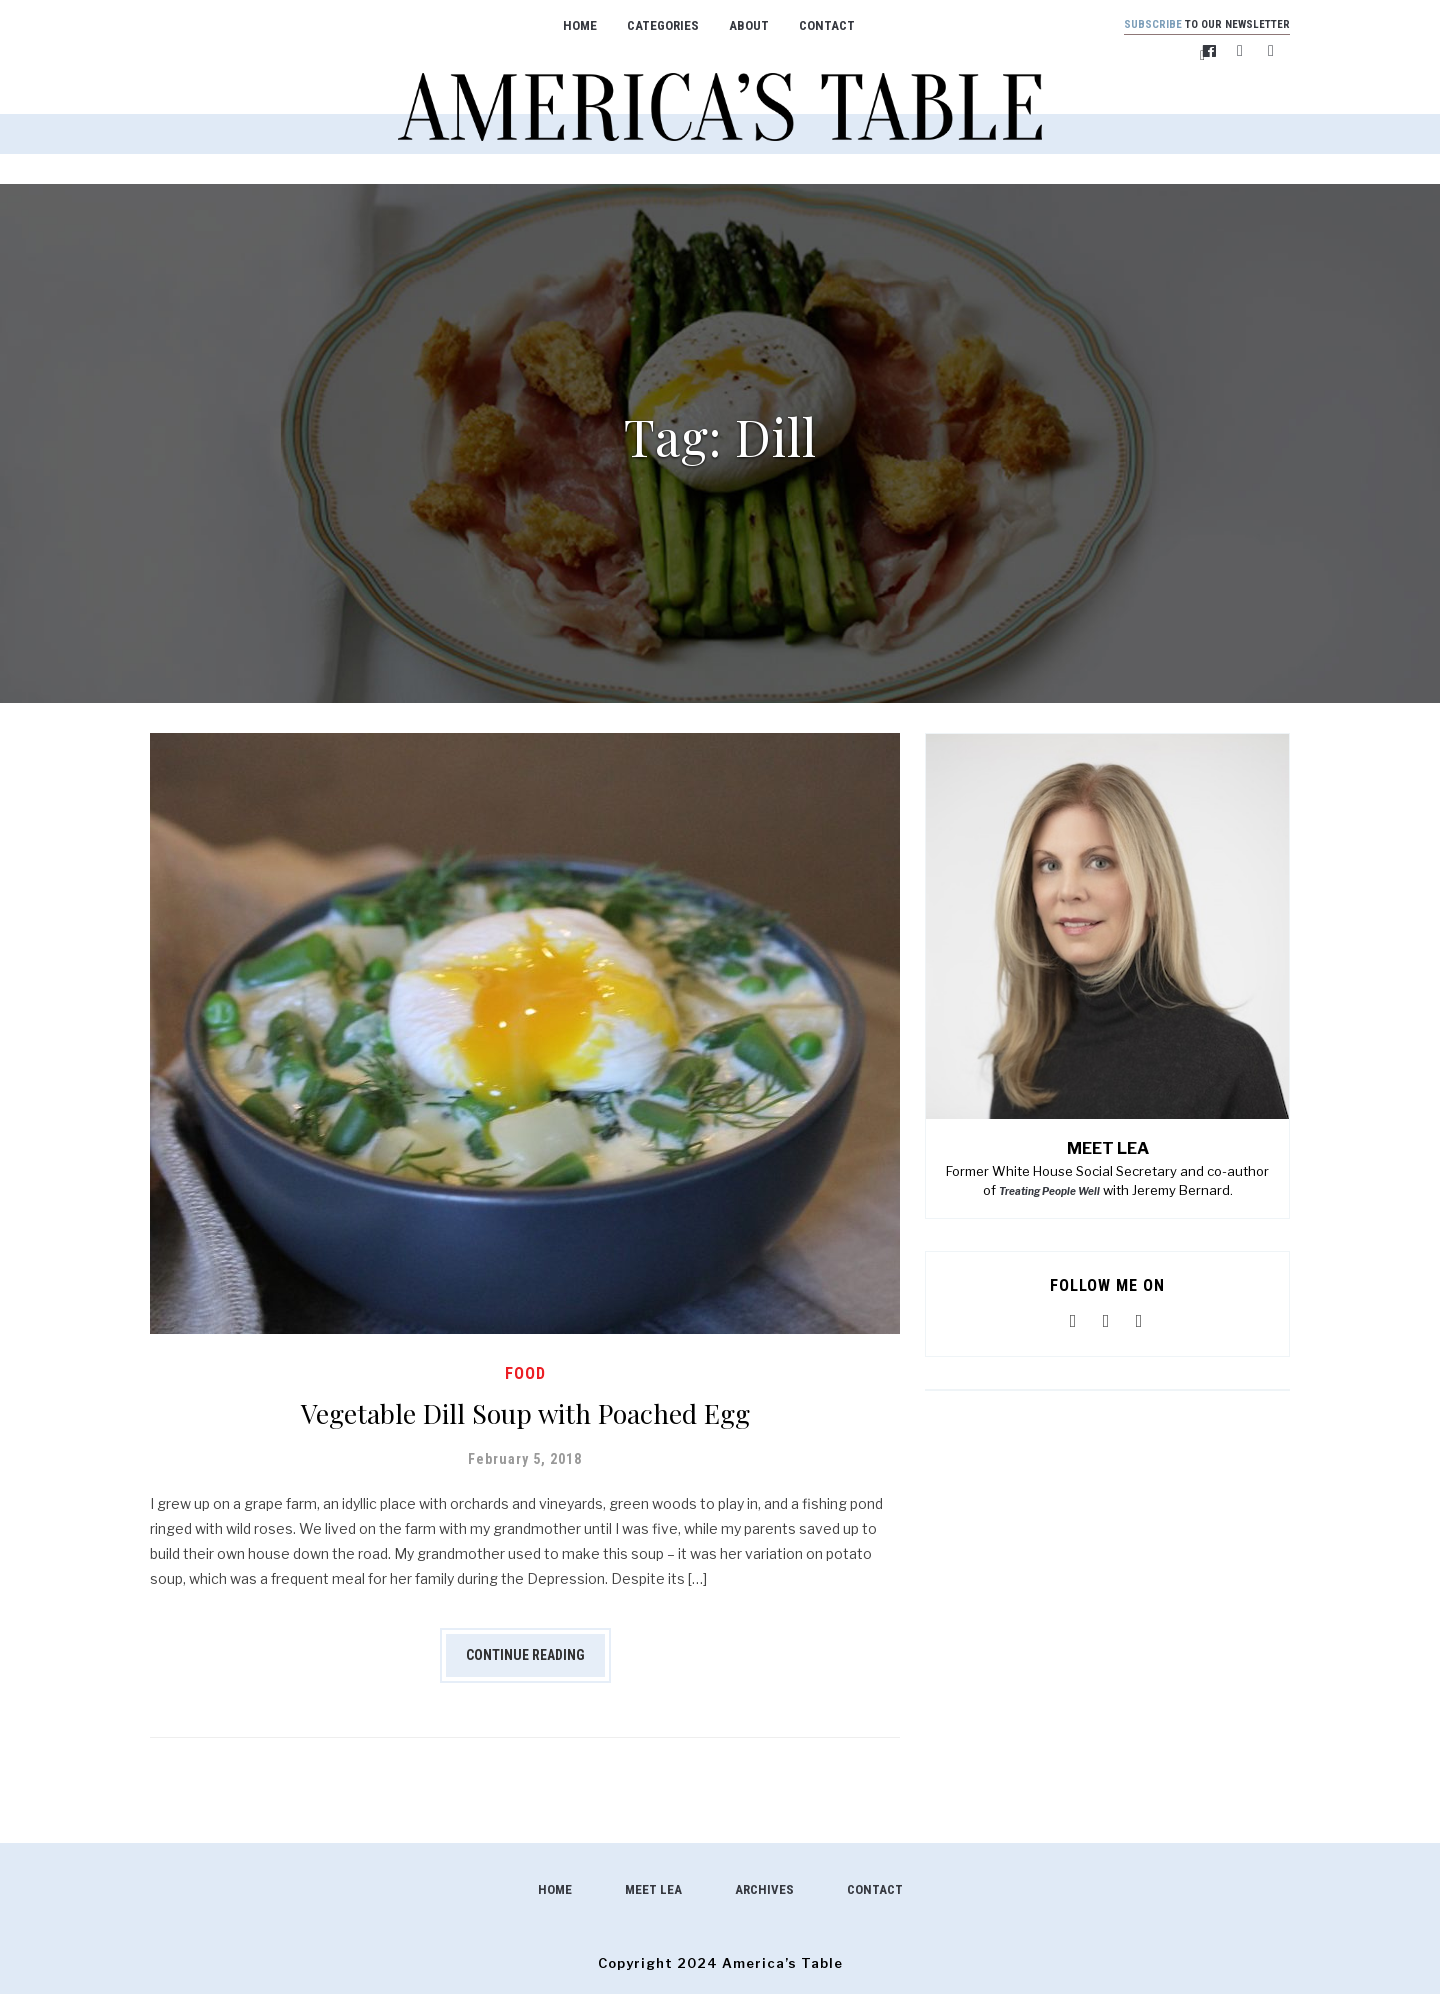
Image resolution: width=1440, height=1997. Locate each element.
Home (567, 25)
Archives (764, 1892)
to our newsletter (1194, 25)
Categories (650, 25)
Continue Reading (525, 1658)
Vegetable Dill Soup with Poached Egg (525, 1413)
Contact (814, 25)
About (736, 25)
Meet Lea (653, 1892)
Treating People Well (1049, 1194)
